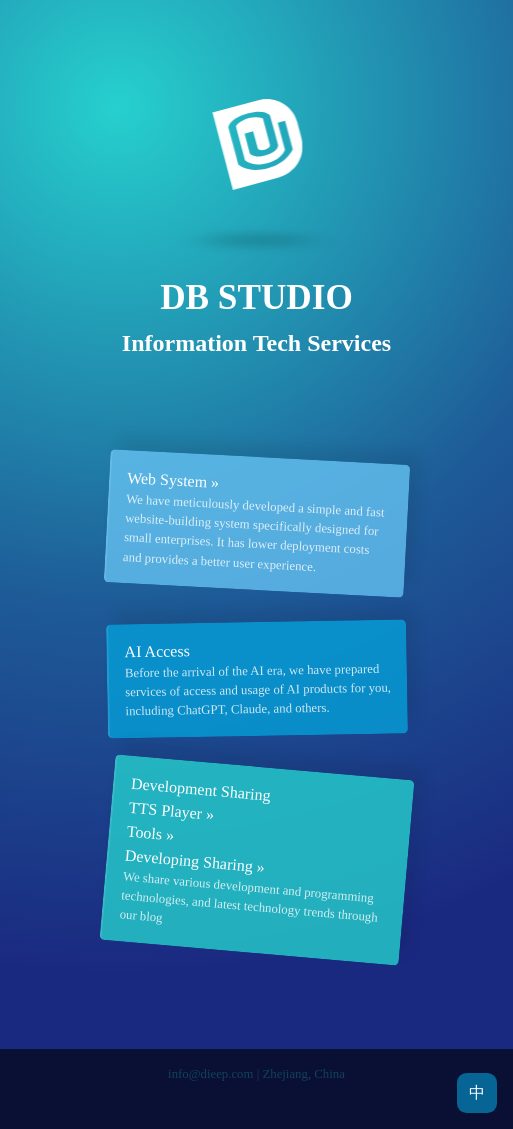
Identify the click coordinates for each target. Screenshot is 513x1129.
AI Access (157, 651)
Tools (144, 833)
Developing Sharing (188, 861)
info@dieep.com (210, 1074)
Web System (166, 479)
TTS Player (165, 810)
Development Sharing (200, 789)
